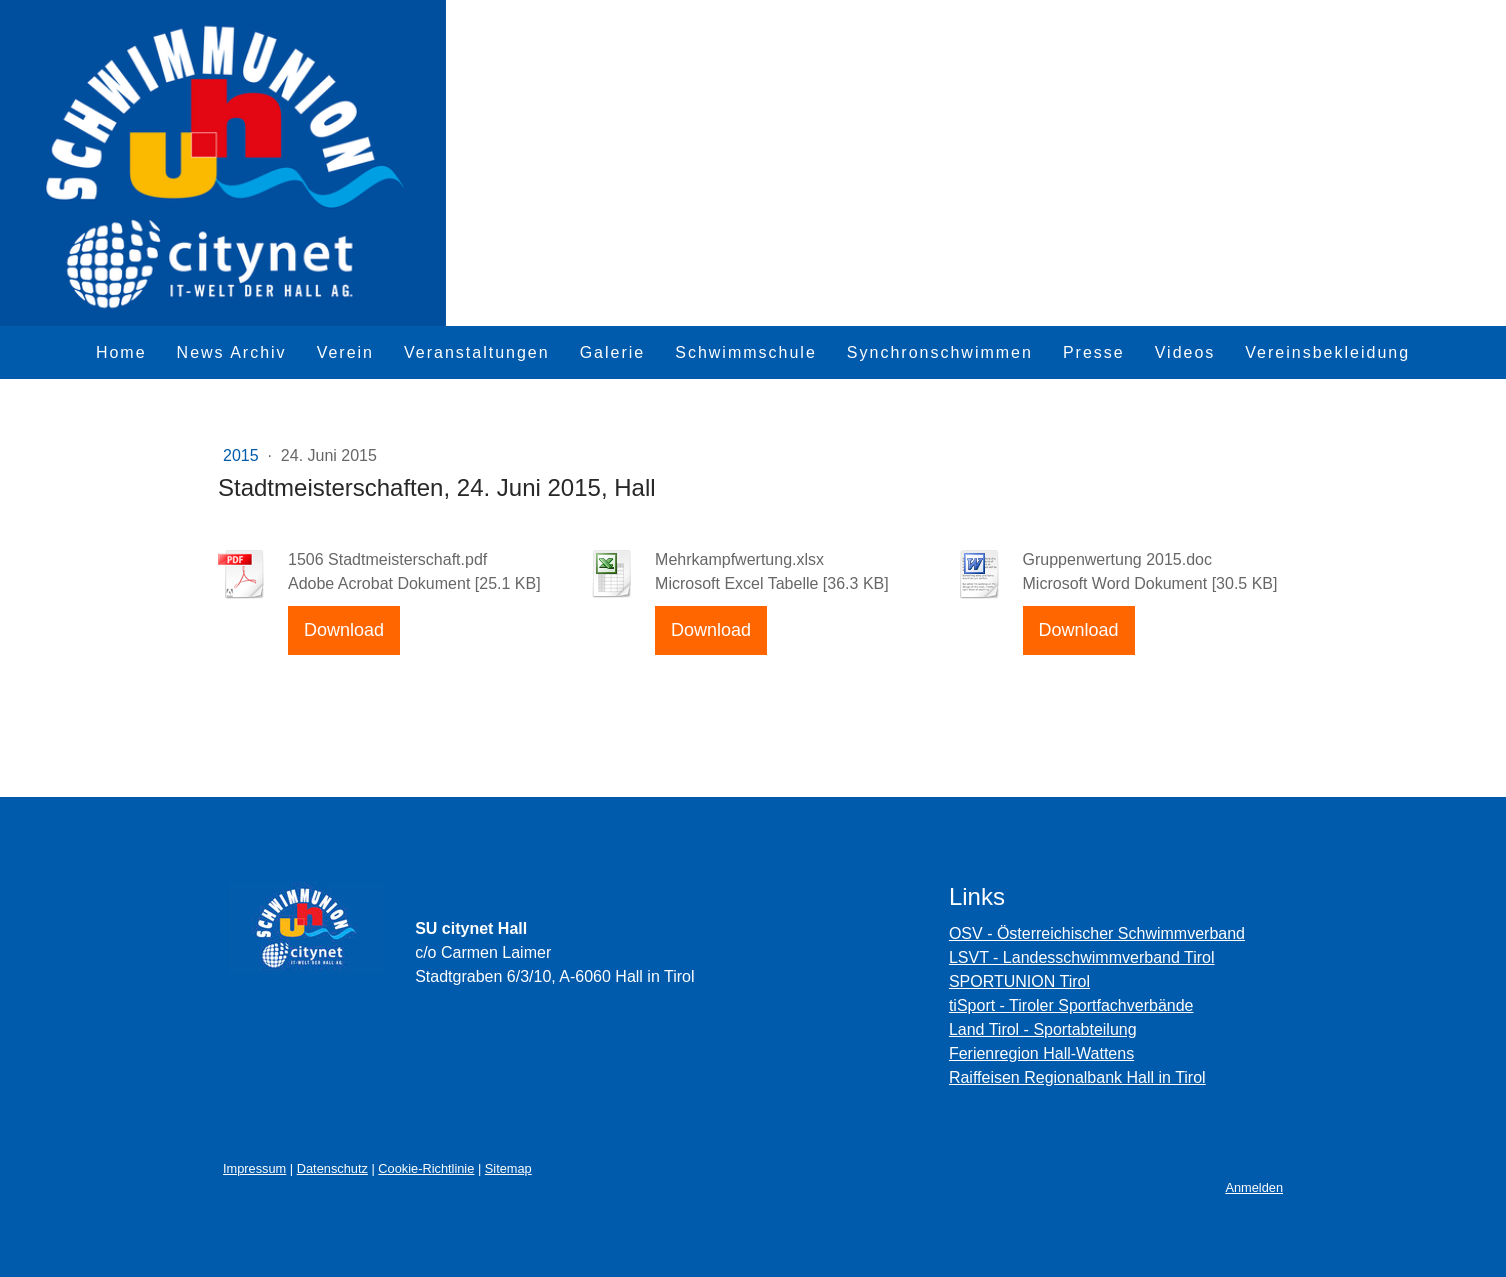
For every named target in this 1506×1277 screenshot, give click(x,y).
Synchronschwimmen (940, 352)
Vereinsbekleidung (1327, 352)
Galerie (613, 352)
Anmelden (1254, 1187)
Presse (1094, 352)
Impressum (254, 1168)
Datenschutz (332, 1168)
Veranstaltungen (477, 352)
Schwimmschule (746, 352)
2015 (243, 455)
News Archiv (232, 352)
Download (344, 630)
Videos (1185, 352)
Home (121, 352)
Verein (345, 352)
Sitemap (508, 1168)
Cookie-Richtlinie (426, 1168)
